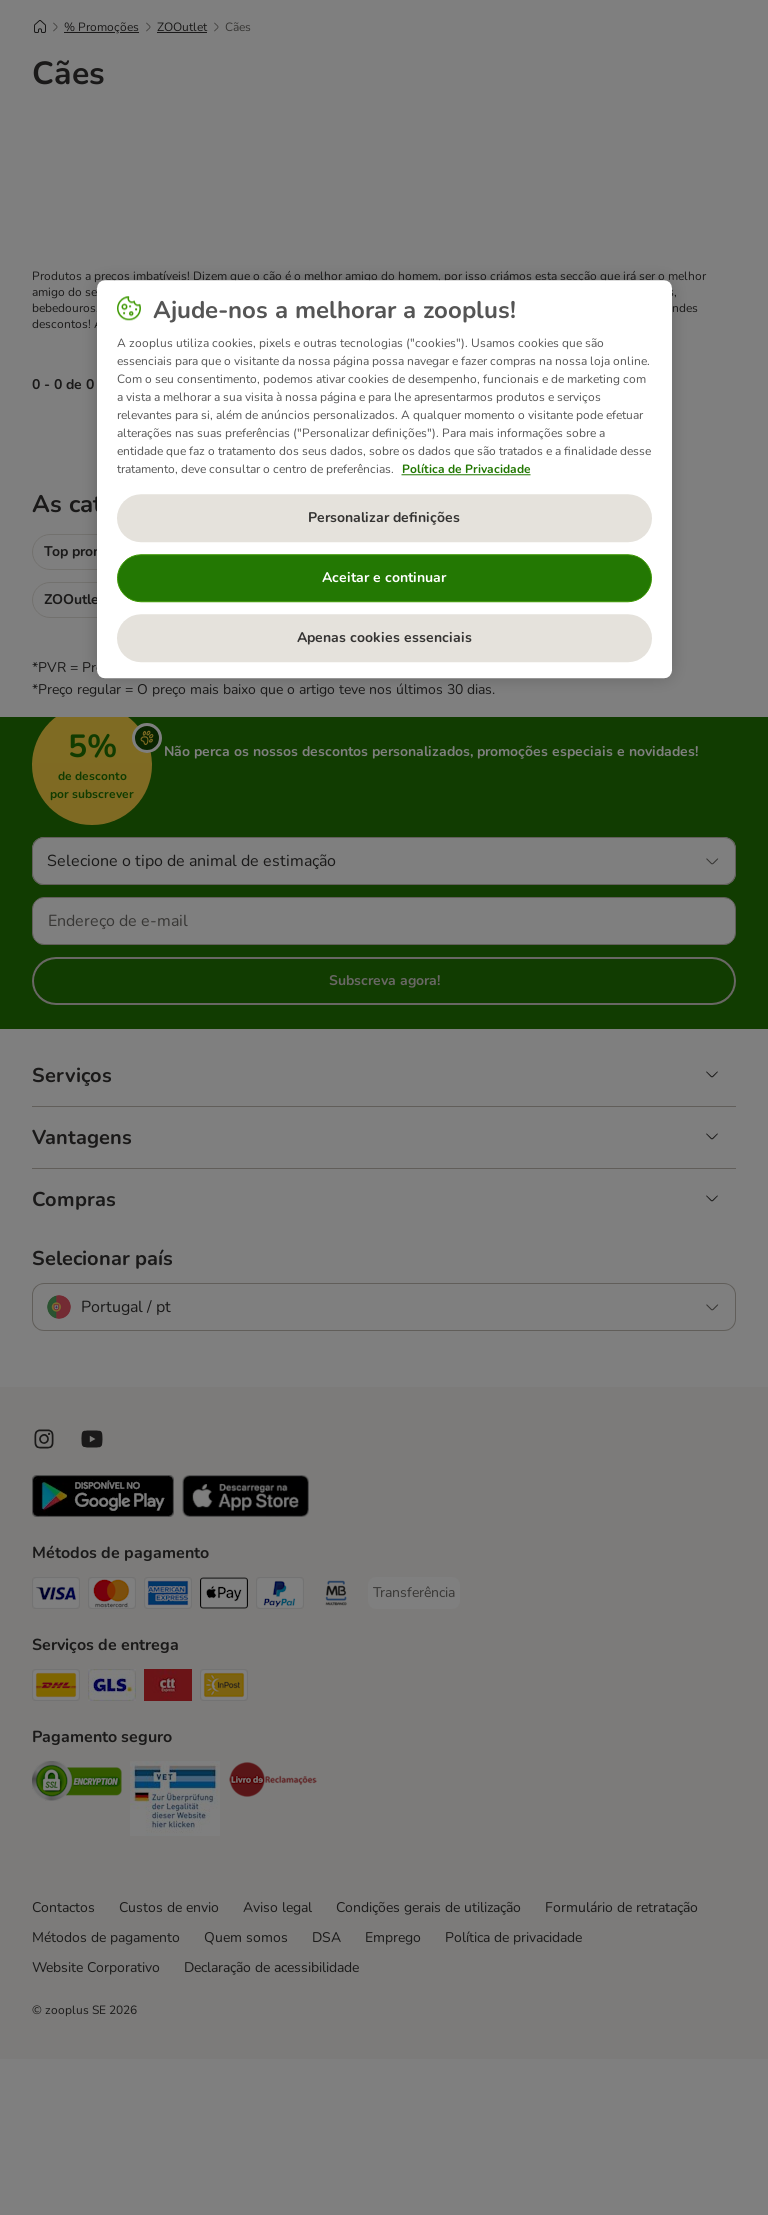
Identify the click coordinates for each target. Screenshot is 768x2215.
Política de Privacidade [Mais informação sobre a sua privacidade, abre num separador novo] (466, 469)
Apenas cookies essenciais (384, 638)
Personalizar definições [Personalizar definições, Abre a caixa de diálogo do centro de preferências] (384, 518)
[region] (384, 480)
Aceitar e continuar (384, 578)
